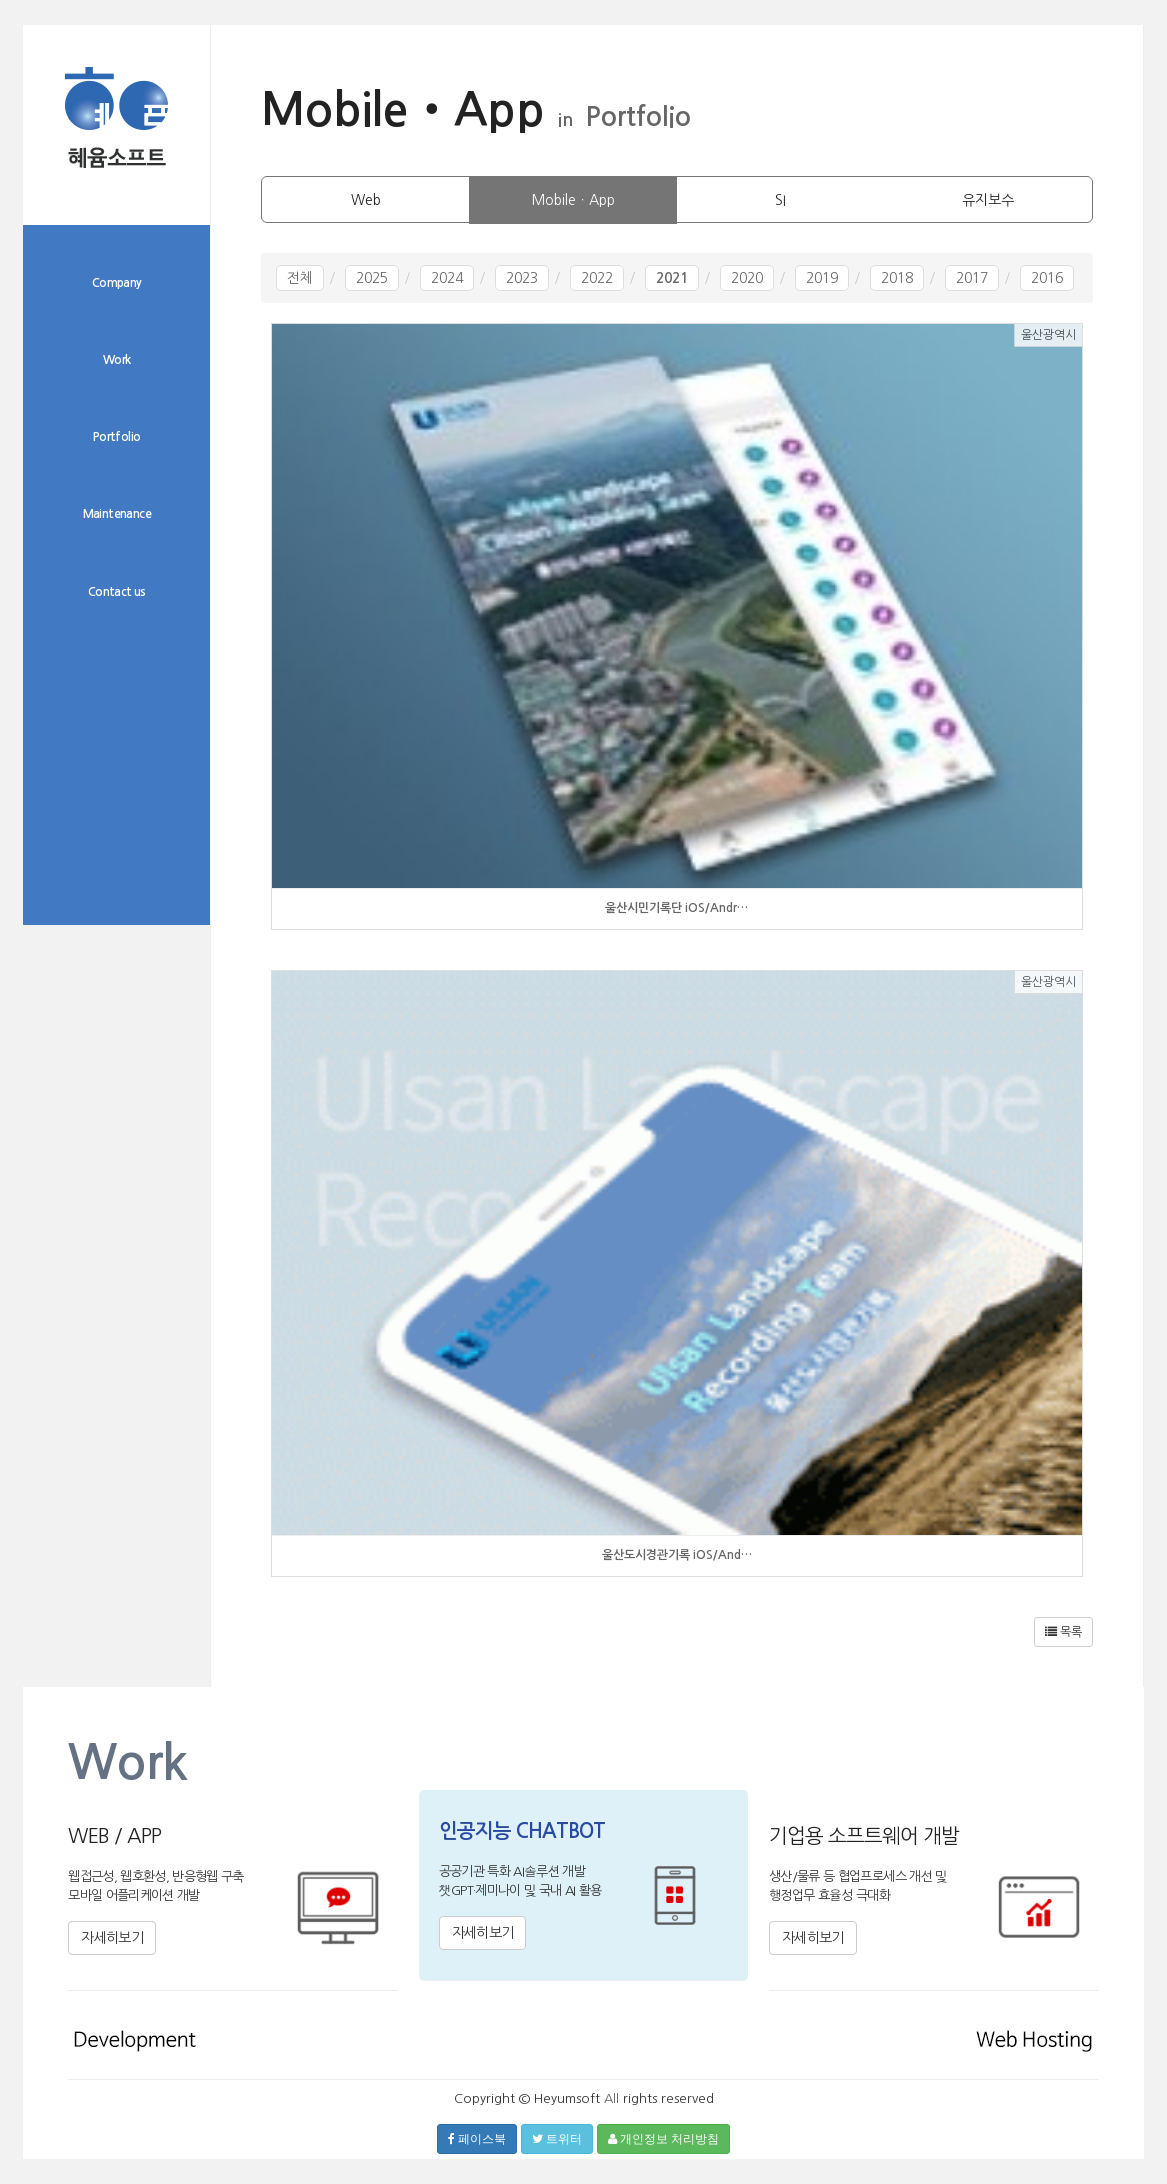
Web (366, 200)
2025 (372, 278)
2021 (672, 278)
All (611, 2098)
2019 (822, 278)
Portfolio (117, 437)
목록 (1063, 1632)
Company (117, 283)
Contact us (117, 592)
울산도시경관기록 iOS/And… (677, 1555)
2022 (597, 278)
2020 (747, 278)
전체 (300, 278)
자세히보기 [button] (112, 1938)
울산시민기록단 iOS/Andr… (676, 908)
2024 (447, 278)
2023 (522, 278)
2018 (897, 278)
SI (780, 200)
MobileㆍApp (573, 200)
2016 (1047, 278)
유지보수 (988, 200)
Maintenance (117, 514)
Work (117, 360)
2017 (972, 278)
